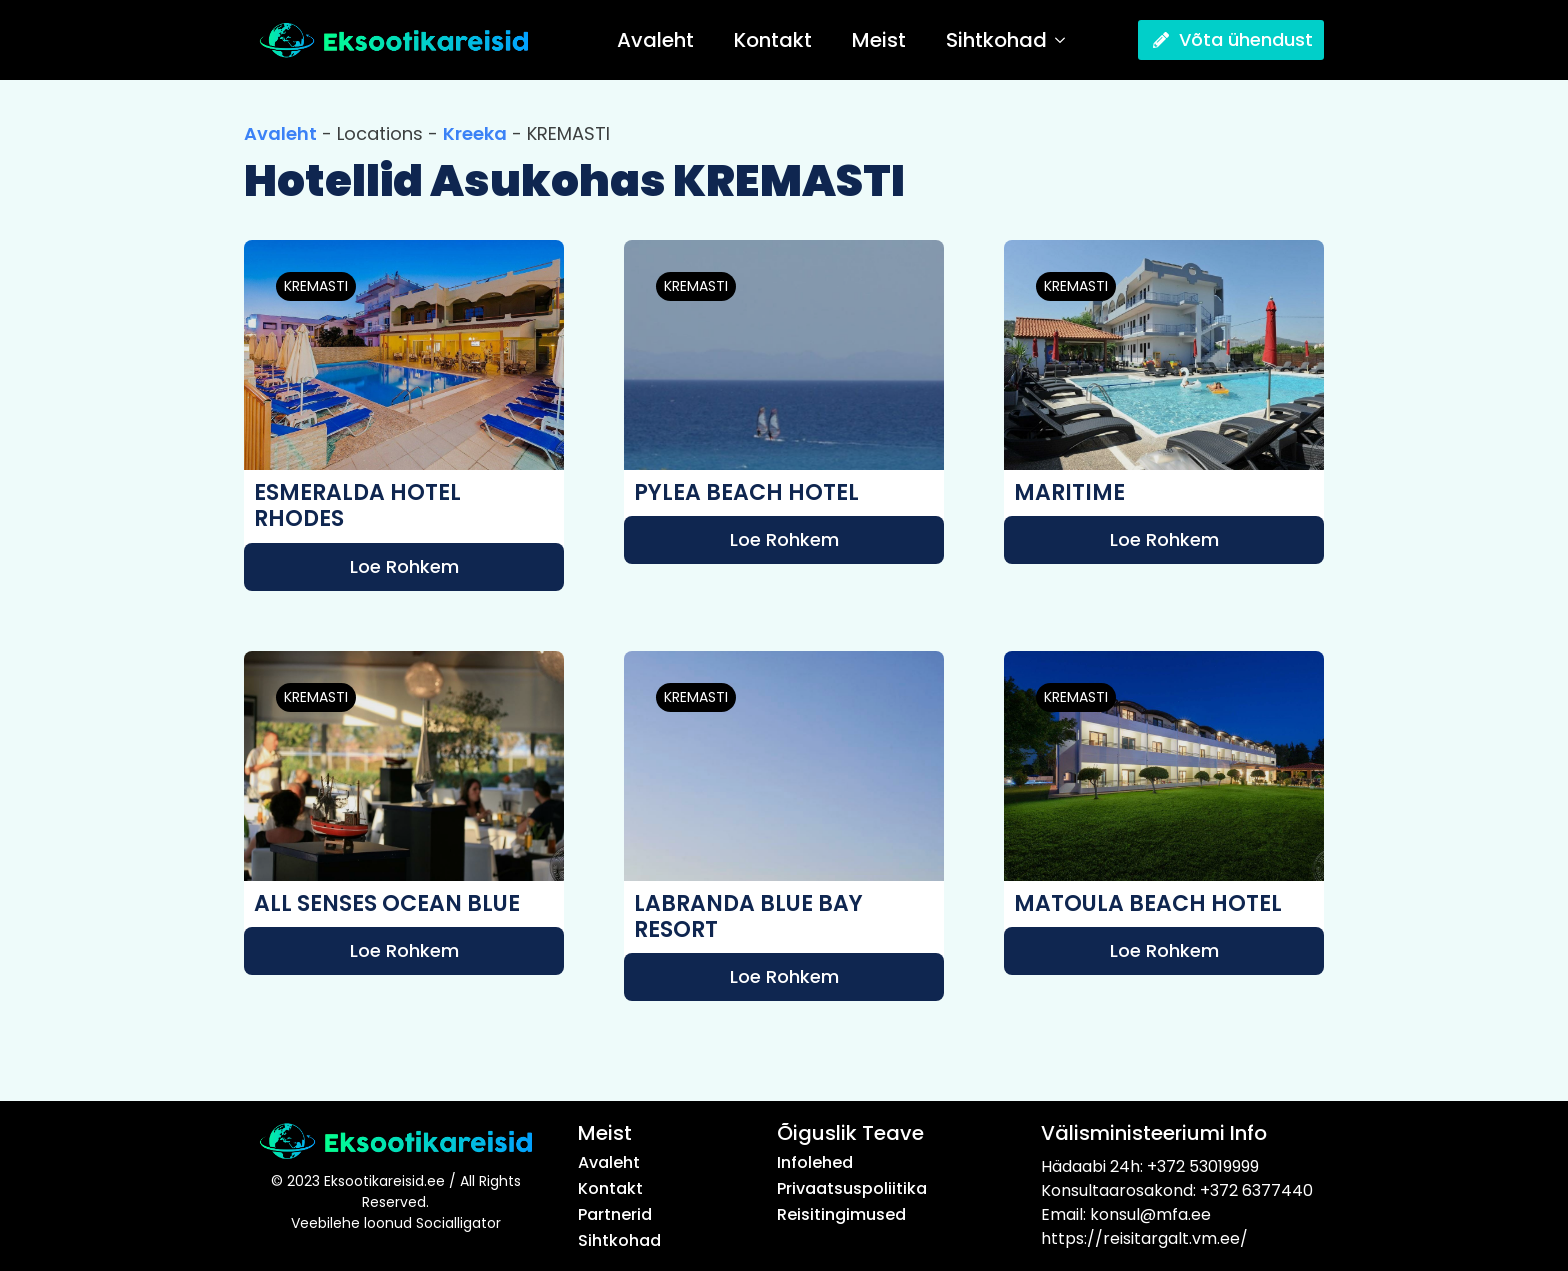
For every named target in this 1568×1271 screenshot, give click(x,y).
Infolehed (815, 1163)
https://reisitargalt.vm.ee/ (1144, 1238)
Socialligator (458, 1223)
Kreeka (475, 133)
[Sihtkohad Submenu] (1066, 40)
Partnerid (615, 1215)
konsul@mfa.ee (1150, 1214)
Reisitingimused (841, 1215)
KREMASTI (316, 286)
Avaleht (655, 40)
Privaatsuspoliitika (852, 1189)
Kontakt (773, 40)
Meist (879, 40)
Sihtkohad (996, 40)
